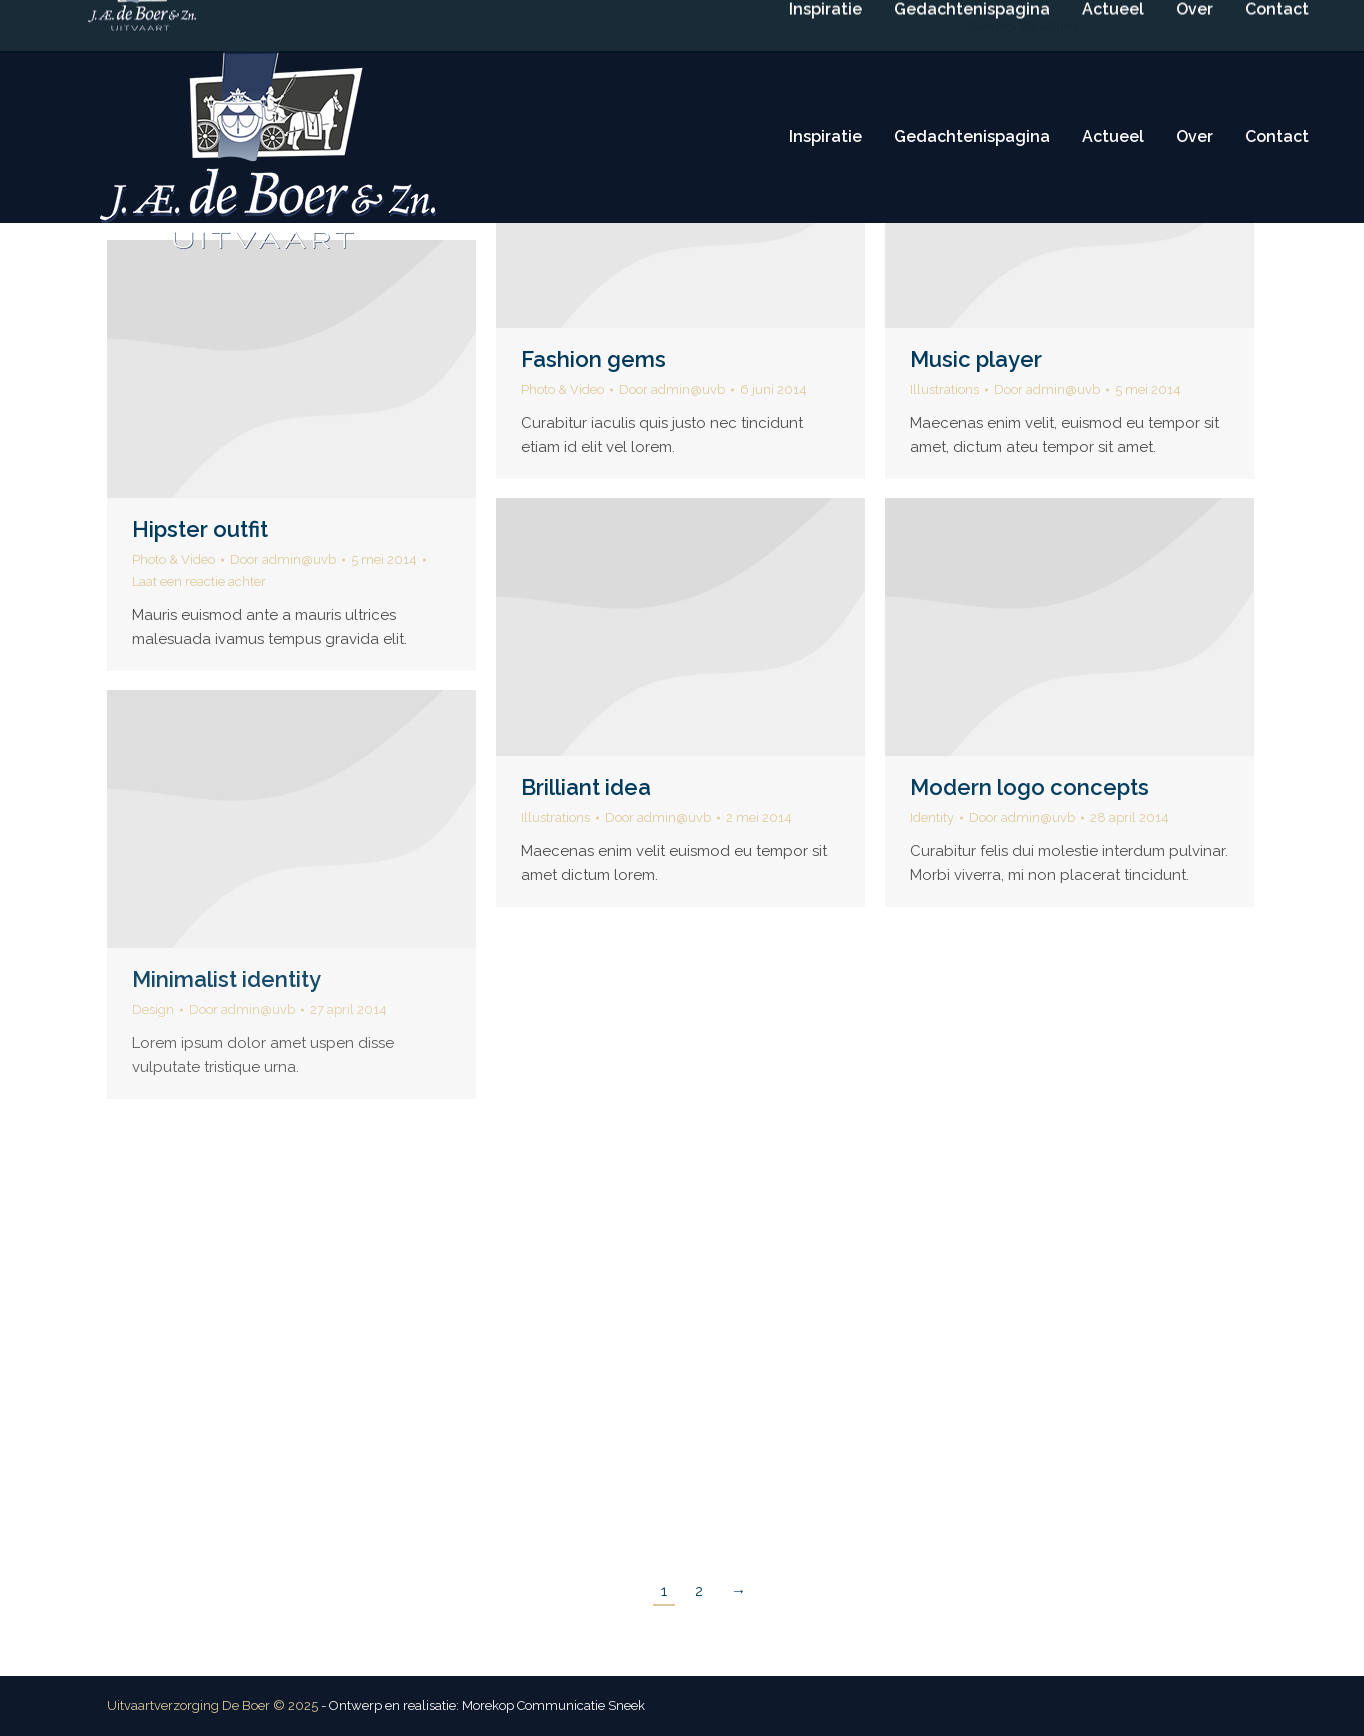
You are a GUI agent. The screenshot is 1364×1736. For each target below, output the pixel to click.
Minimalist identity (226, 979)
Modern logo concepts (1029, 787)
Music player (976, 359)
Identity (932, 817)
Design (153, 1009)
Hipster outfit (200, 529)
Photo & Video (562, 389)
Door (672, 389)
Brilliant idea (586, 787)
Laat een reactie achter (199, 581)
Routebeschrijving (897, 25)
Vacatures (1048, 25)
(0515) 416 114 (592, 25)
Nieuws (993, 25)
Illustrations (944, 389)
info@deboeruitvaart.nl (739, 25)
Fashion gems (593, 359)
